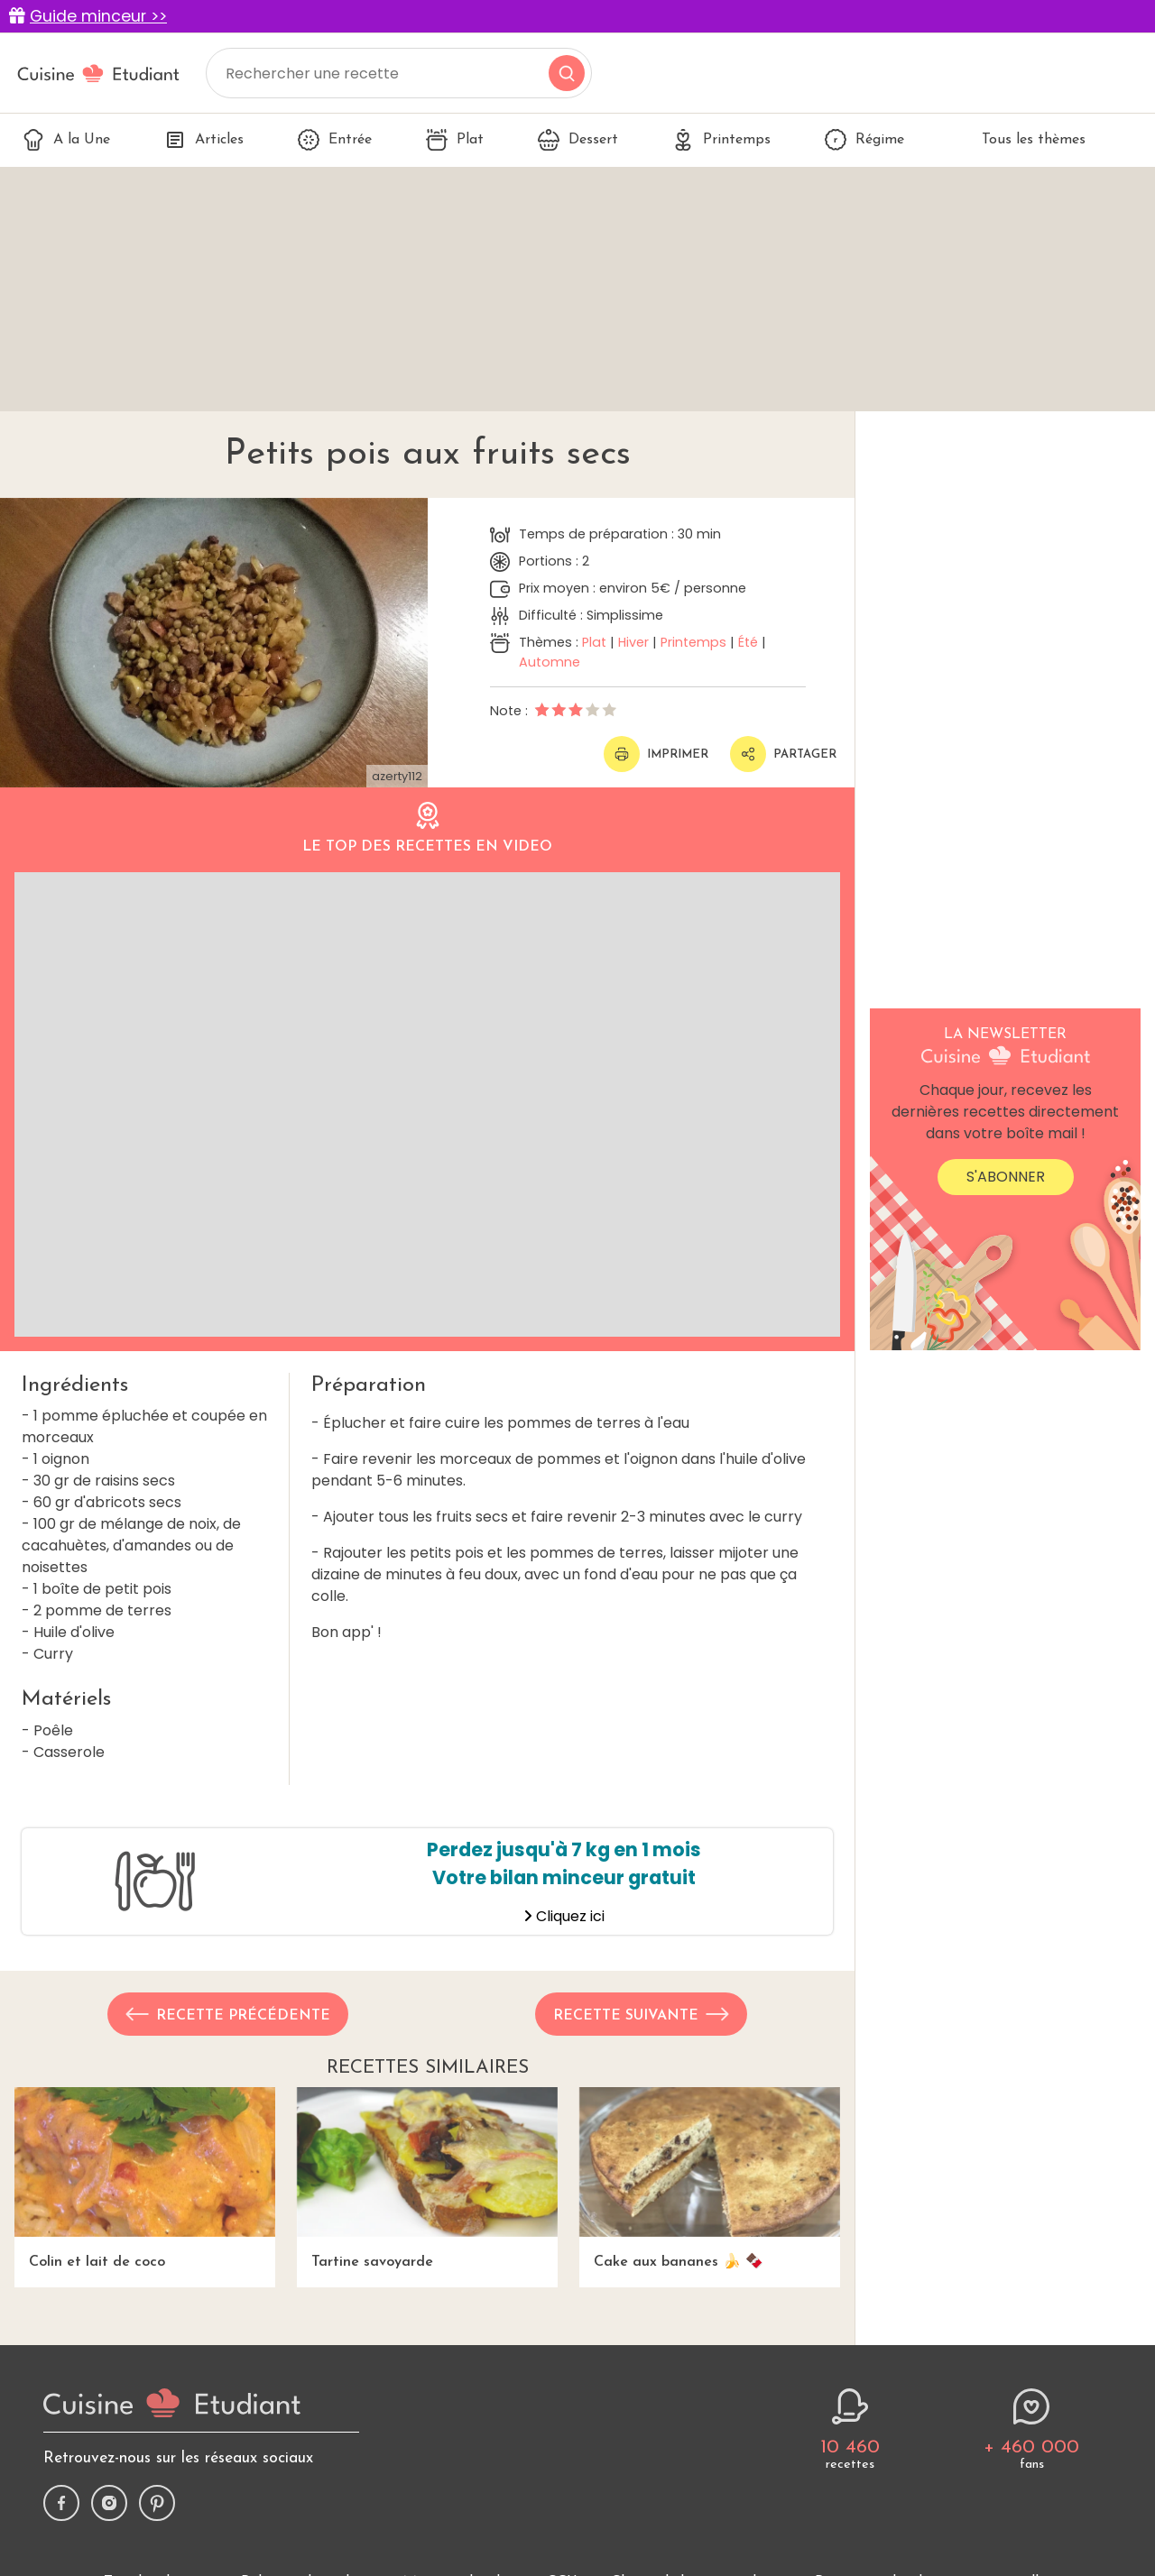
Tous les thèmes (1022, 140)
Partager (783, 754)
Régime (864, 140)
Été (748, 642)
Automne (549, 662)
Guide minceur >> (98, 16)
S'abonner (1005, 1176)
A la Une (66, 140)
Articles (204, 140)
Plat (455, 140)
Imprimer (656, 754)
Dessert (578, 140)
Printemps (721, 140)
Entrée (335, 140)
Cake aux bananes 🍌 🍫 (709, 2177)
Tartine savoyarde (427, 2177)
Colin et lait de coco (144, 2177)
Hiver (633, 642)
